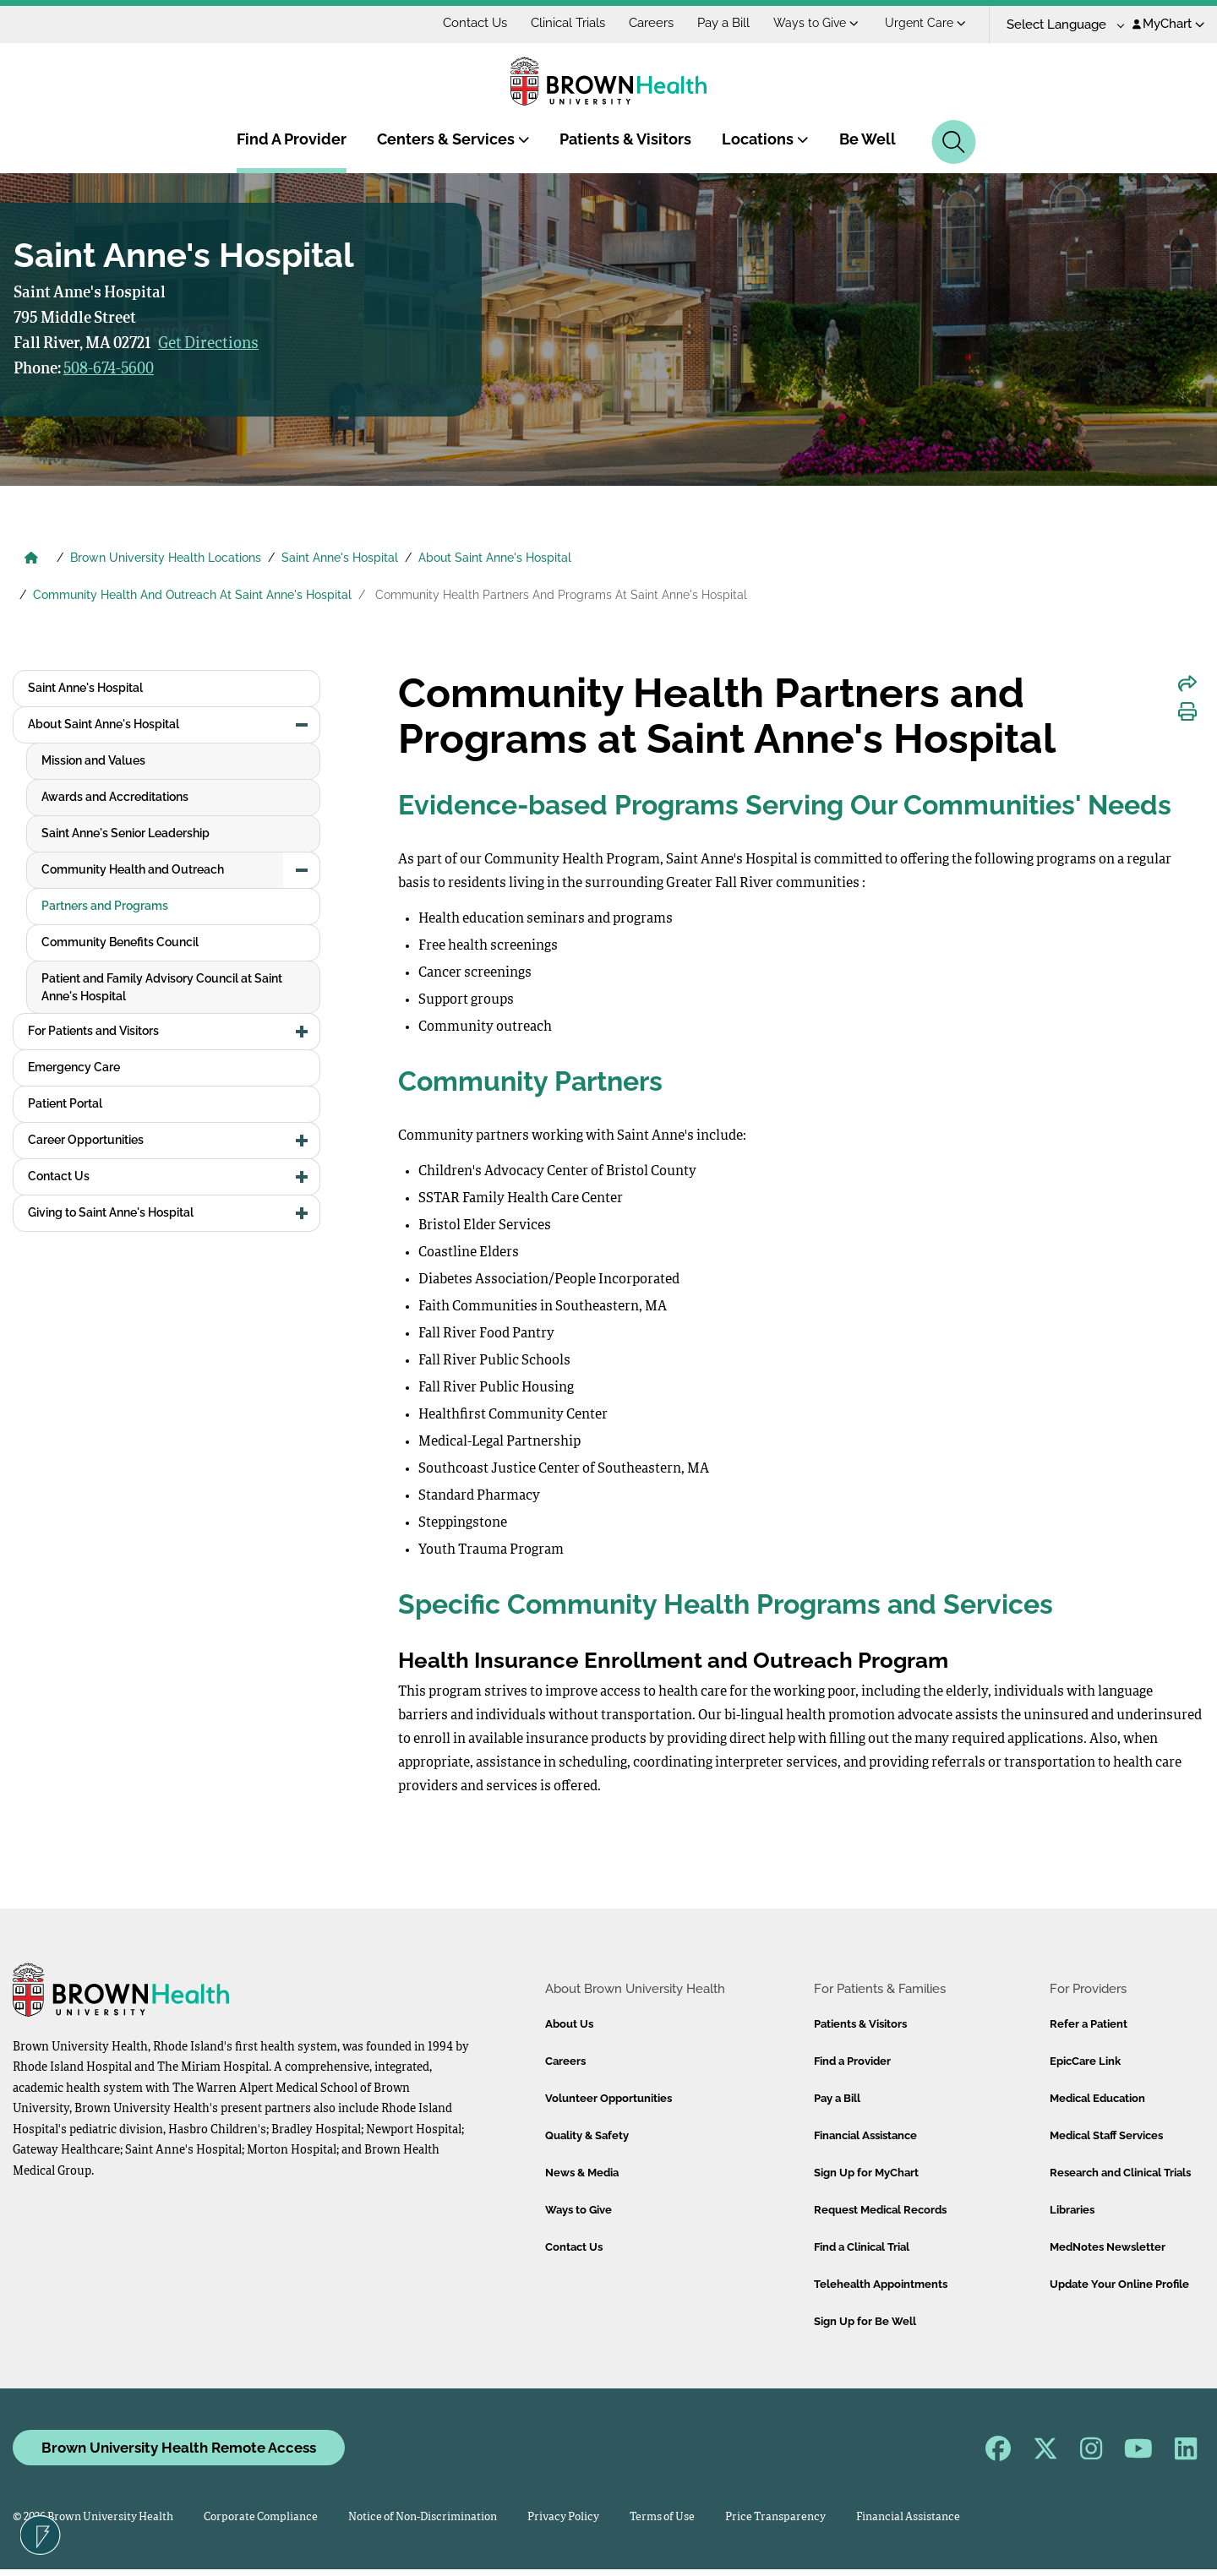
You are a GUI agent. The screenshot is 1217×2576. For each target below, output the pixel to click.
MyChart (1168, 23)
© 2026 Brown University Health (93, 2517)
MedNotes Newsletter (1107, 2247)
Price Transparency (775, 2517)
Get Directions (208, 343)
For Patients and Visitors (93, 760)
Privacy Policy (563, 2517)
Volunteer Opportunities (608, 2098)
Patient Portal (65, 833)
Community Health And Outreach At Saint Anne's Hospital (192, 595)
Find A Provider (292, 139)
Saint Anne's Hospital (339, 557)
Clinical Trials (673, 22)
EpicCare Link (1085, 2061)
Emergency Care (74, 796)
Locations (765, 139)
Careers (756, 22)
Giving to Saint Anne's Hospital (111, 942)
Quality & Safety (587, 2135)
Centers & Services (453, 139)
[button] (301, 724)
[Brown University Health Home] (31, 559)
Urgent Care (1031, 23)
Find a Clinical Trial (861, 2247)
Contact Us (580, 22)
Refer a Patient (1088, 2024)
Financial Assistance (865, 2135)
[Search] (953, 142)
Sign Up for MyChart (866, 2172)
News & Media (582, 2172)
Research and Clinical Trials (1120, 2172)
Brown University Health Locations (165, 557)
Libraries (1072, 2209)
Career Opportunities (86, 869)
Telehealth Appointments (880, 2284)
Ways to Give (921, 23)
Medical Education (1097, 2098)
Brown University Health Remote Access (178, 2447)
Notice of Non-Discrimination (422, 2517)
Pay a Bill (829, 22)
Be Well (867, 139)
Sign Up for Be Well (865, 2321)
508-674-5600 (108, 369)
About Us (569, 2024)
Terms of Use (662, 2517)
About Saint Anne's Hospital (494, 557)
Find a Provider (852, 2061)
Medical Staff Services (1106, 2135)
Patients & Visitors (625, 139)
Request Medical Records (880, 2209)
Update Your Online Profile (1119, 2284)
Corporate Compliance (261, 2517)
